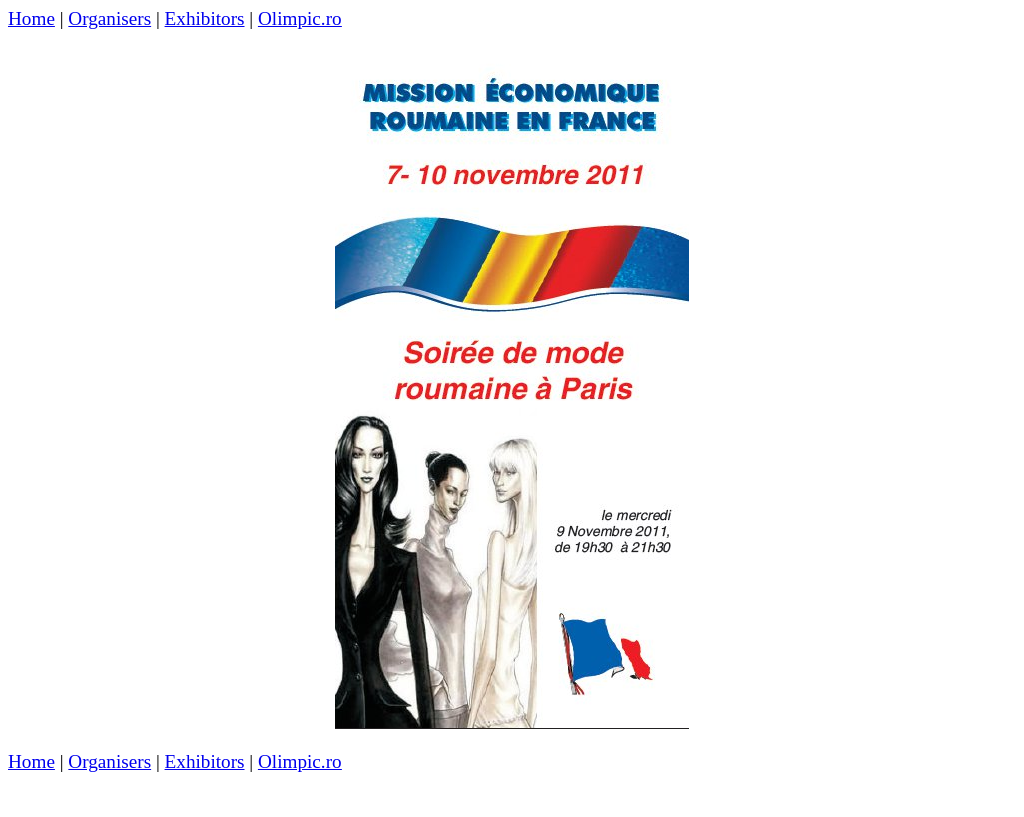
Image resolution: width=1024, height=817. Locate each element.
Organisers (109, 18)
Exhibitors (205, 18)
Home (31, 18)
